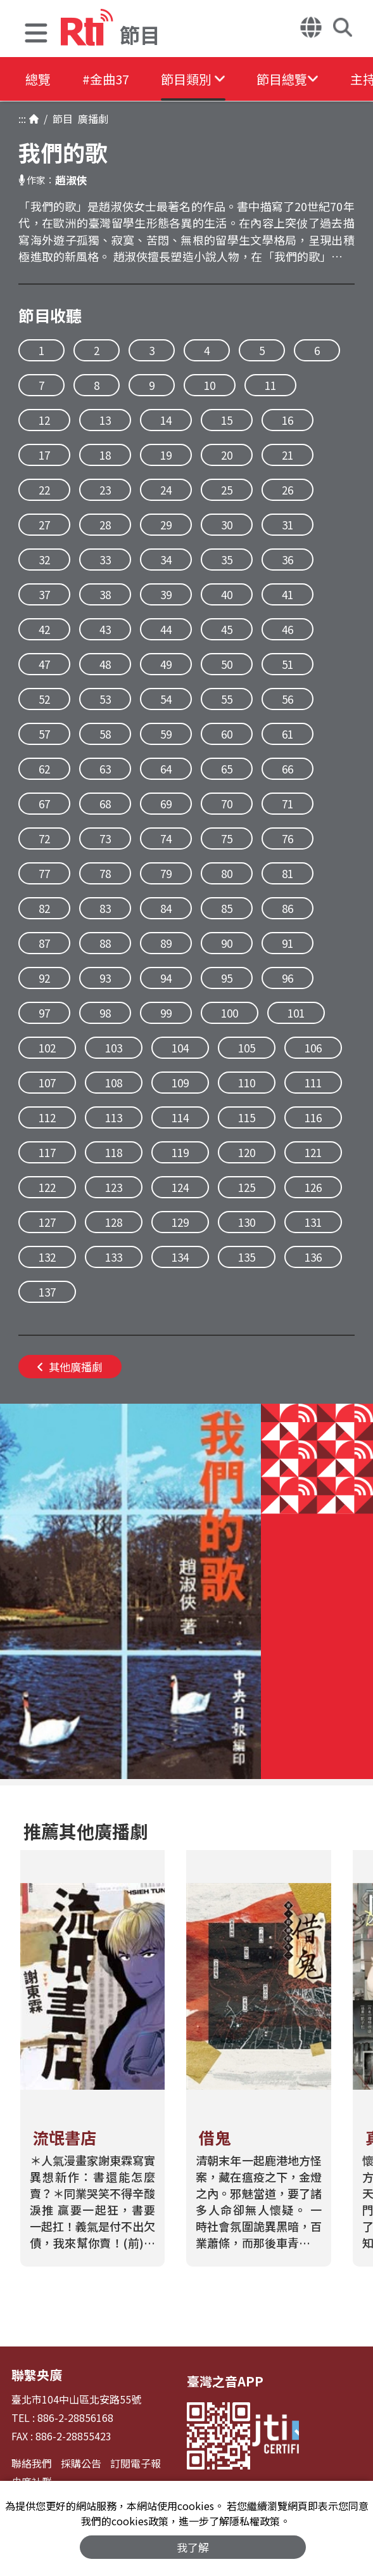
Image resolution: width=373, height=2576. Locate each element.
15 (226, 420)
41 (287, 594)
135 (246, 1257)
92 (44, 978)
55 (226, 699)
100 (229, 1013)
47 (44, 664)
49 (166, 664)
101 (296, 1013)
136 (313, 1257)
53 (105, 699)
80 (226, 873)
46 (287, 629)
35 (226, 559)
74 (166, 838)
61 (287, 734)
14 (166, 420)
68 (105, 804)
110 (246, 1083)
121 (313, 1152)
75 (226, 838)
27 (44, 525)
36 (287, 559)
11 (270, 385)
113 (113, 1117)
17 (44, 455)
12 (44, 420)
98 (105, 1013)
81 (287, 873)
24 (166, 490)
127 (47, 1222)
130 (246, 1222)
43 (105, 629)
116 (313, 1117)
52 (44, 699)
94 (166, 978)
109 (180, 1083)
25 (226, 490)
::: (22, 118)
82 (44, 908)
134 (180, 1257)
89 (166, 943)
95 (226, 978)
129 (180, 1222)
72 (44, 838)
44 (166, 629)
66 (287, 769)
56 (287, 699)
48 (105, 664)
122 (47, 1187)
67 (44, 804)
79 (166, 873)
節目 (60, 118)
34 (166, 559)
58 (105, 734)
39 (166, 594)
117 (47, 1152)
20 (226, 455)
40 (226, 594)
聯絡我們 (31, 2463)
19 (166, 455)
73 (105, 838)
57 (44, 734)
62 (44, 769)
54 (166, 699)
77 (44, 873)
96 (287, 978)
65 (226, 769)
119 (180, 1152)
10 (209, 385)
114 (180, 1117)
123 (113, 1187)
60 (226, 734)
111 (313, 1083)
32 (44, 559)
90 (226, 943)
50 (226, 664)
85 (226, 908)
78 (105, 873)
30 (226, 525)
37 (44, 594)
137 (47, 1292)
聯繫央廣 (36, 2375)
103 (113, 1048)
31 (287, 525)
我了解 (193, 2547)
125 (246, 1187)
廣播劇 (90, 118)
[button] (36, 34)
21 (287, 455)
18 (105, 455)
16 (287, 420)
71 (287, 804)
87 (44, 943)
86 (287, 908)
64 (166, 769)
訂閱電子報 (135, 2463)
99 (166, 1013)
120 (246, 1152)
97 (44, 1013)
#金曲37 (105, 79)
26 (287, 490)
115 (246, 1117)
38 (105, 594)
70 (226, 804)
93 (105, 978)
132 (47, 1257)
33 (105, 559)
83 (105, 908)
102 (47, 1048)
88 (105, 943)
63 (105, 769)
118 (113, 1152)
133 (113, 1257)
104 (180, 1048)
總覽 (38, 79)
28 (105, 525)
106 (313, 1048)
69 (166, 804)
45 (226, 629)
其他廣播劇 (70, 1367)
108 (113, 1083)
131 (313, 1222)
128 (113, 1222)
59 (166, 734)
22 (44, 490)
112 (47, 1117)
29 (166, 525)
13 (105, 420)
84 (166, 908)
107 (47, 1083)
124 (180, 1187)
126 (313, 1187)
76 (287, 838)
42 (44, 629)
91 (287, 943)
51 (287, 664)
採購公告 (81, 2463)
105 (246, 1048)
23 (105, 490)
